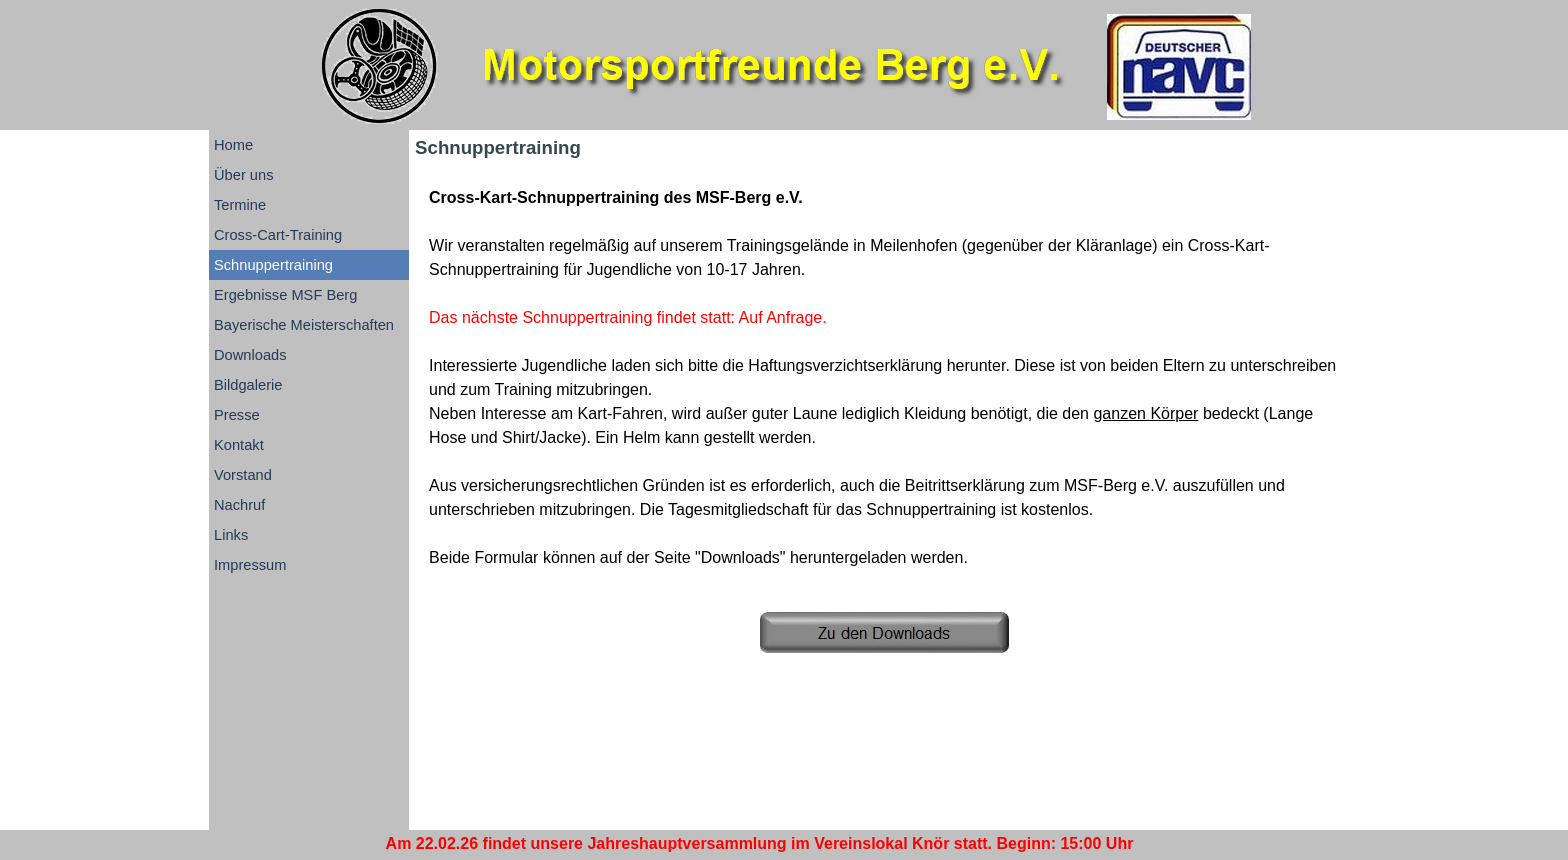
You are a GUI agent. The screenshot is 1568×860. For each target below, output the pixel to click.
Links (231, 535)
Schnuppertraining (273, 265)
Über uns (243, 175)
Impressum (250, 565)
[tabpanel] (884, 378)
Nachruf (239, 505)
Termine (240, 205)
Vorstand (243, 475)
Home (233, 145)
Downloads (250, 355)
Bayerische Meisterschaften (304, 325)
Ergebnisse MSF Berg (285, 295)
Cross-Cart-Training (278, 235)
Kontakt (239, 445)
